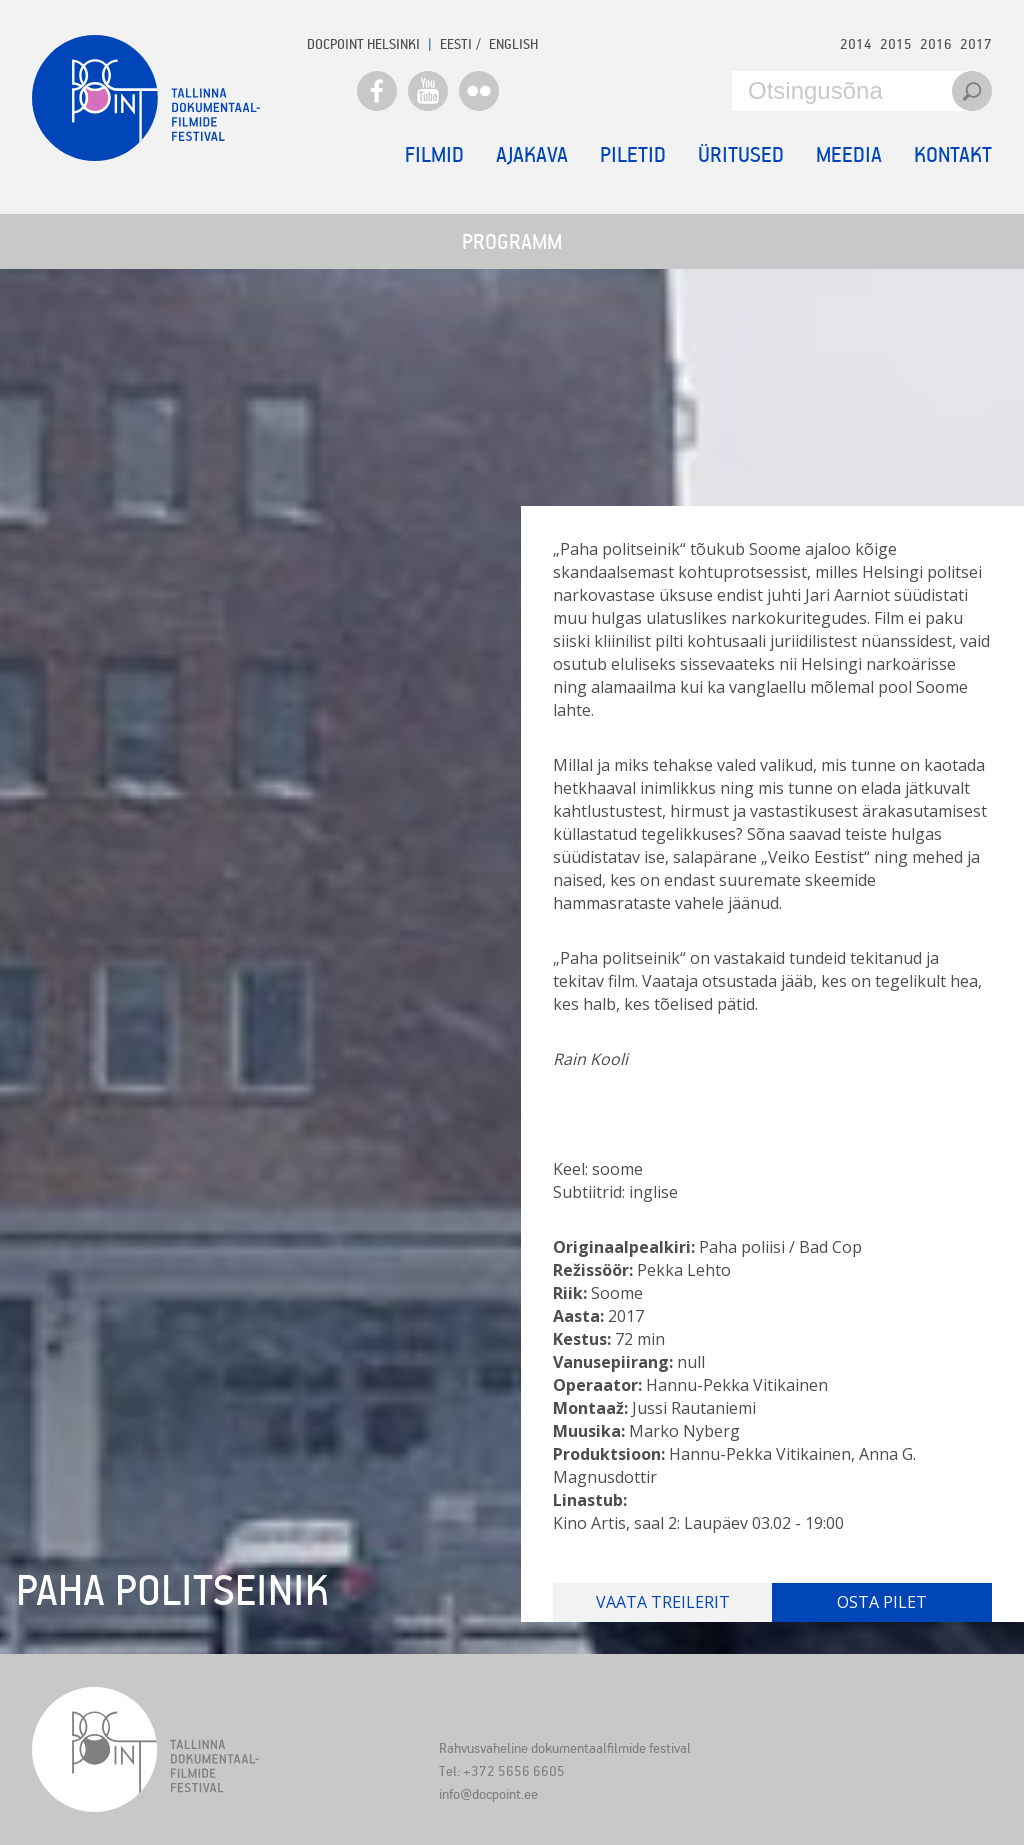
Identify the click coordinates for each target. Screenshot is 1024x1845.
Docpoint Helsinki (363, 43)
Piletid (633, 154)
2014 (856, 43)
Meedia (849, 154)
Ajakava (532, 154)
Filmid (434, 154)
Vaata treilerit (663, 1602)
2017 (976, 43)
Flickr (479, 91)
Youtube (428, 91)
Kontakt (953, 154)
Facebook (377, 91)
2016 (936, 43)
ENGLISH (513, 43)
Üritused (741, 154)
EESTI (456, 43)
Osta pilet (882, 1602)
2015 (896, 43)
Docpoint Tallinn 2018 (146, 98)
